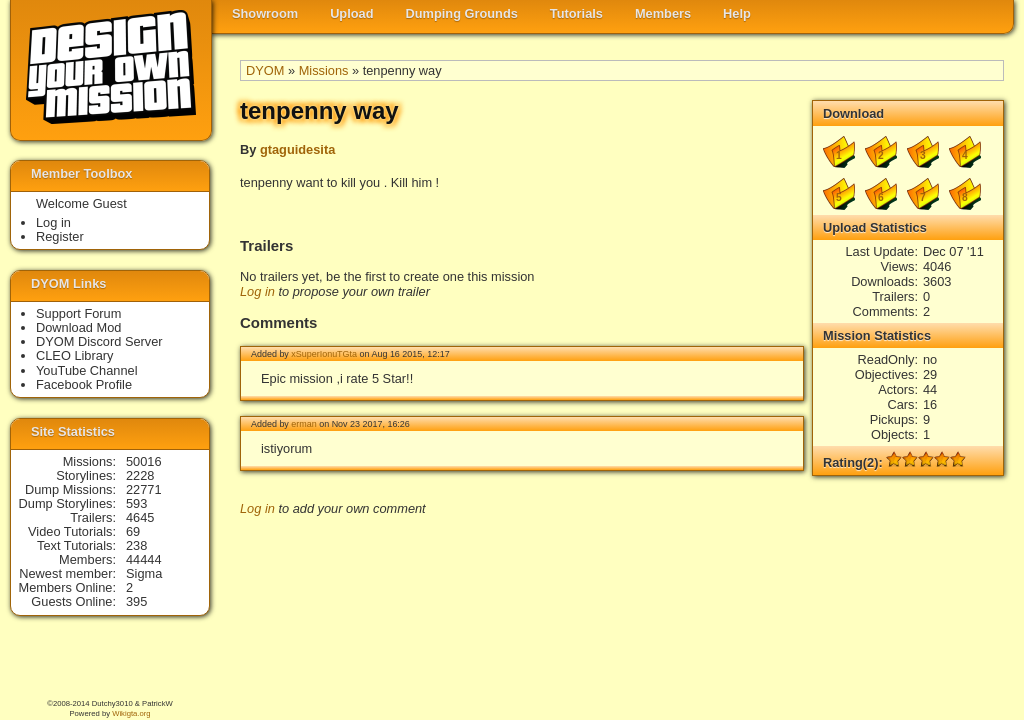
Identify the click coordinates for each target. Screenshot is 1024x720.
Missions (324, 70)
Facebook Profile (84, 384)
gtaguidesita (297, 149)
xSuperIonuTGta (324, 354)
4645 (140, 517)
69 (133, 531)
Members (663, 13)
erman (303, 424)
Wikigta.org (131, 713)
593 (136, 503)
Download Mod (78, 327)
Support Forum (78, 313)
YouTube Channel (87, 370)
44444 (144, 559)
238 (136, 545)
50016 (144, 461)
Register (60, 236)
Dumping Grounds (462, 13)
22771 (144, 489)
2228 (140, 475)
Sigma (144, 573)
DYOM (265, 70)
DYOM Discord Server (99, 341)
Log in (257, 291)
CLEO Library (75, 355)
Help (737, 13)
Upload (351, 13)
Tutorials (576, 13)
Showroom (265, 13)
